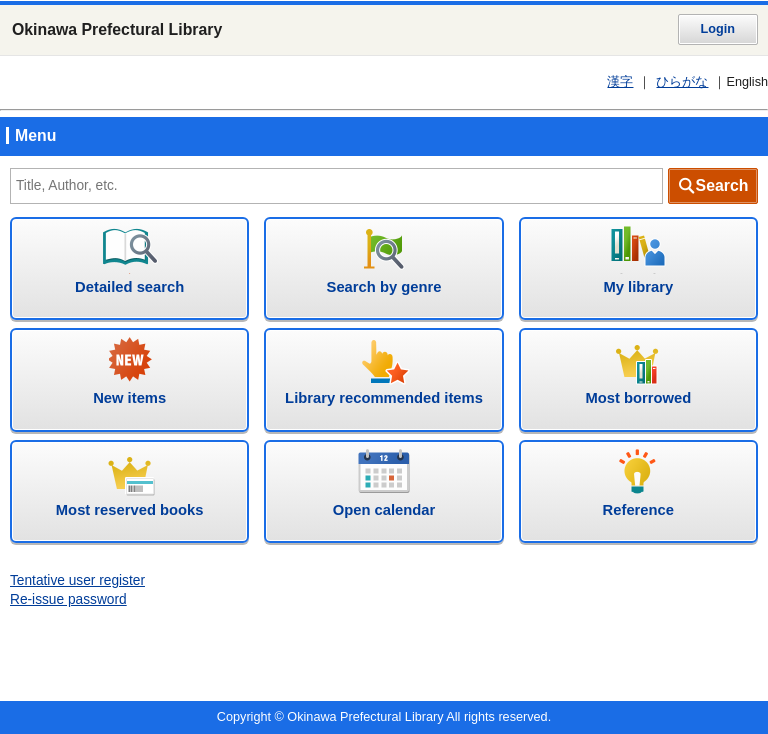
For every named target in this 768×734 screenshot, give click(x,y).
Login (718, 29)
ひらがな (682, 82)
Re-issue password (68, 599)
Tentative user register (77, 580)
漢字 (620, 82)
